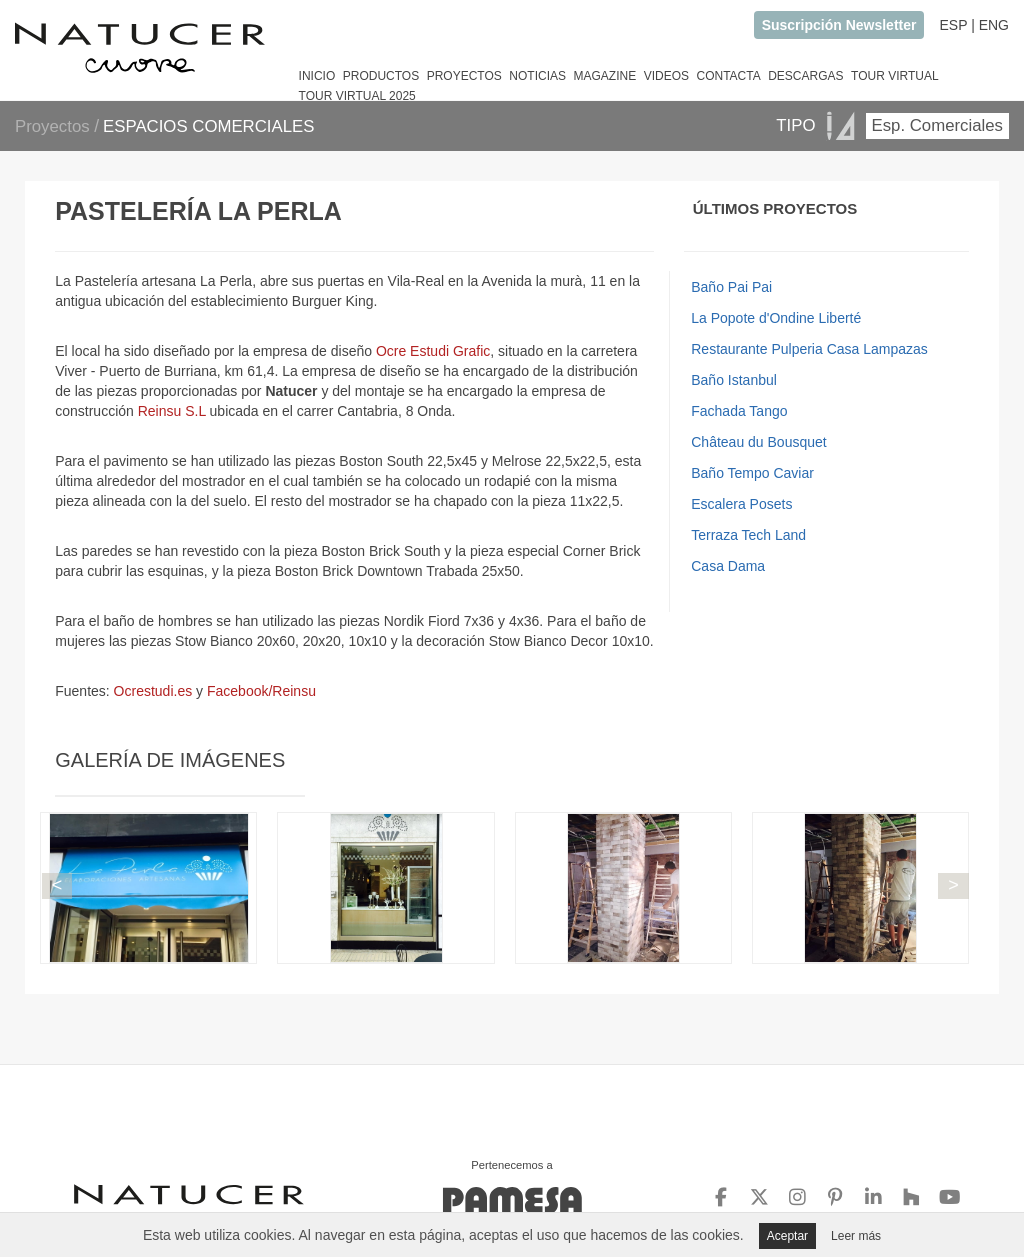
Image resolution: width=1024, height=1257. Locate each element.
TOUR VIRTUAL (895, 76)
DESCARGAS (805, 76)
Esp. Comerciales (938, 125)
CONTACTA (728, 76)
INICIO (317, 76)
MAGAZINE (604, 76)
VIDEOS (666, 76)
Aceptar (787, 1236)
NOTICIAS (537, 76)
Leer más (856, 1236)
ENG (994, 25)
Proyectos (54, 126)
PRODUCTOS (381, 76)
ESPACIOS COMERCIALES (208, 126)
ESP (953, 25)
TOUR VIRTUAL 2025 (357, 96)
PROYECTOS (464, 76)
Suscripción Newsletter (839, 25)
